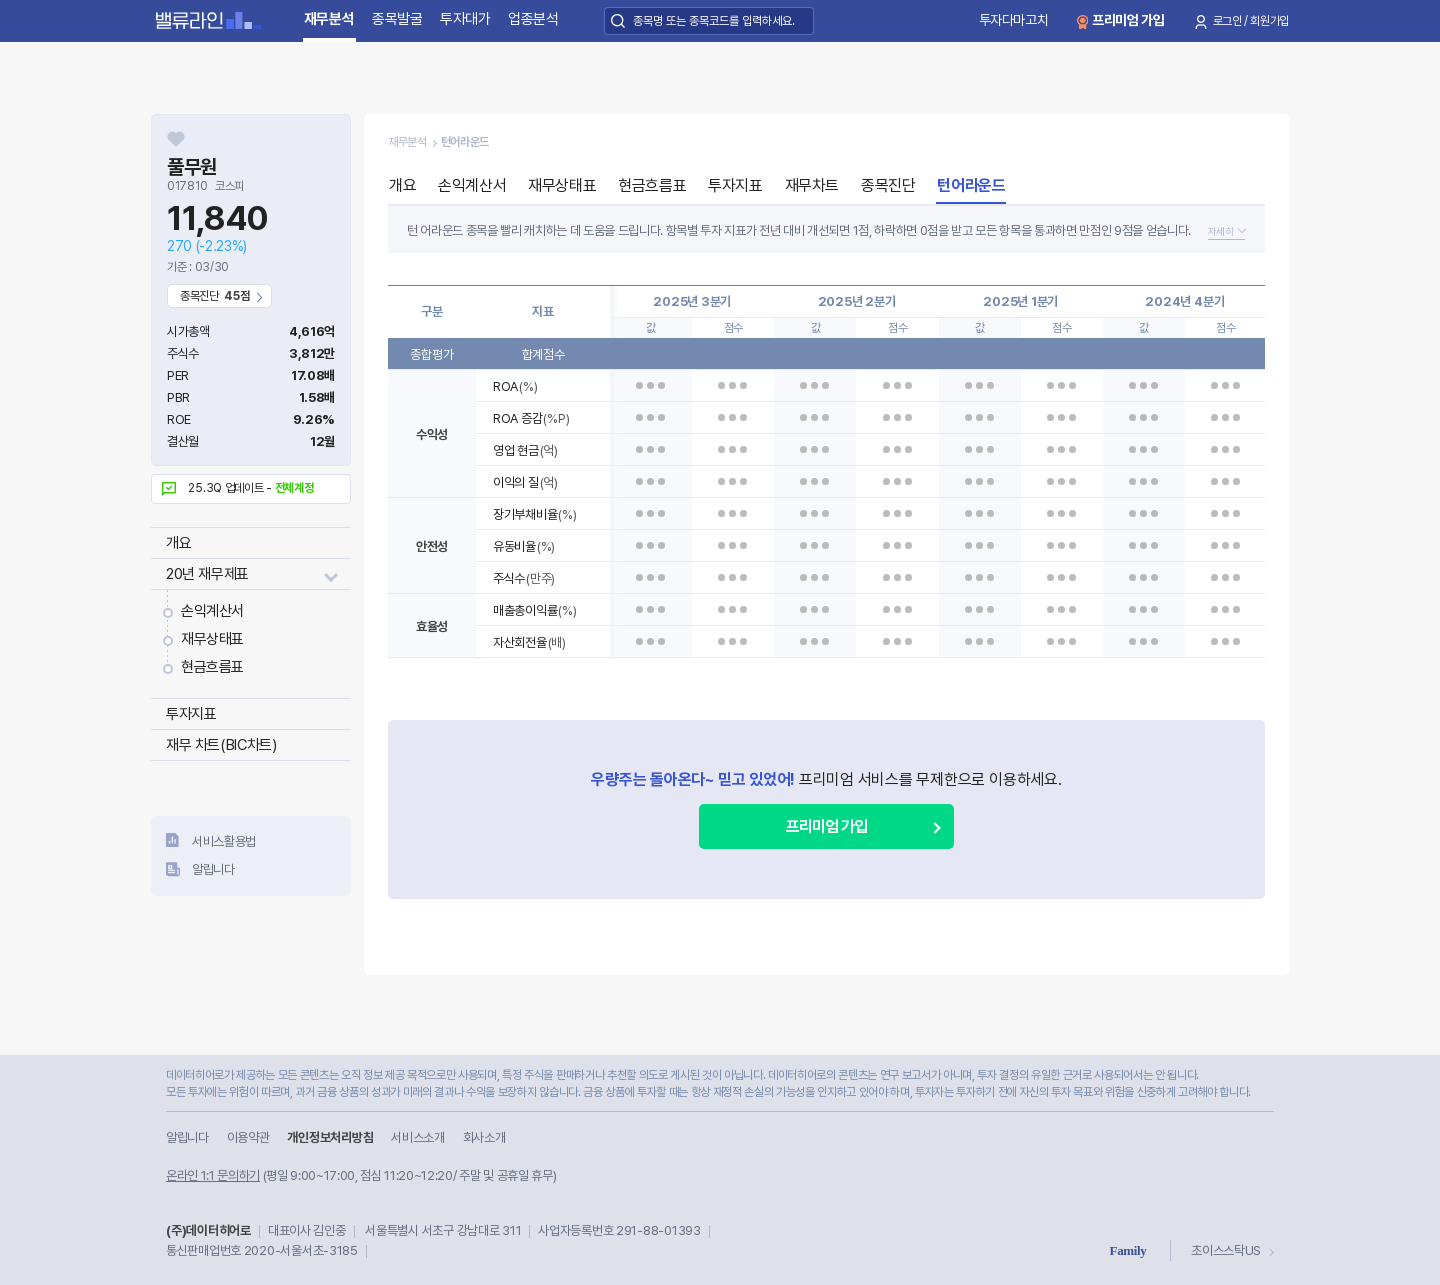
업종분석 (533, 19)
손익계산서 (212, 611)
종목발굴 (397, 19)
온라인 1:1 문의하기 (213, 1175)
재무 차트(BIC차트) (221, 745)
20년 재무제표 (207, 574)
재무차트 (812, 185)
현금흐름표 (212, 667)
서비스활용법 (224, 841)
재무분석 (329, 19)
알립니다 (213, 869)
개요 (178, 543)
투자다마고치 (1014, 20)
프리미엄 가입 (1128, 20)
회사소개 (484, 1137)
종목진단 (888, 185)
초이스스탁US (1226, 1250)
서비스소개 (417, 1137)
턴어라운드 (971, 185)
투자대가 (465, 19)
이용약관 (248, 1137)
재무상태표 (212, 639)
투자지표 (191, 714)
